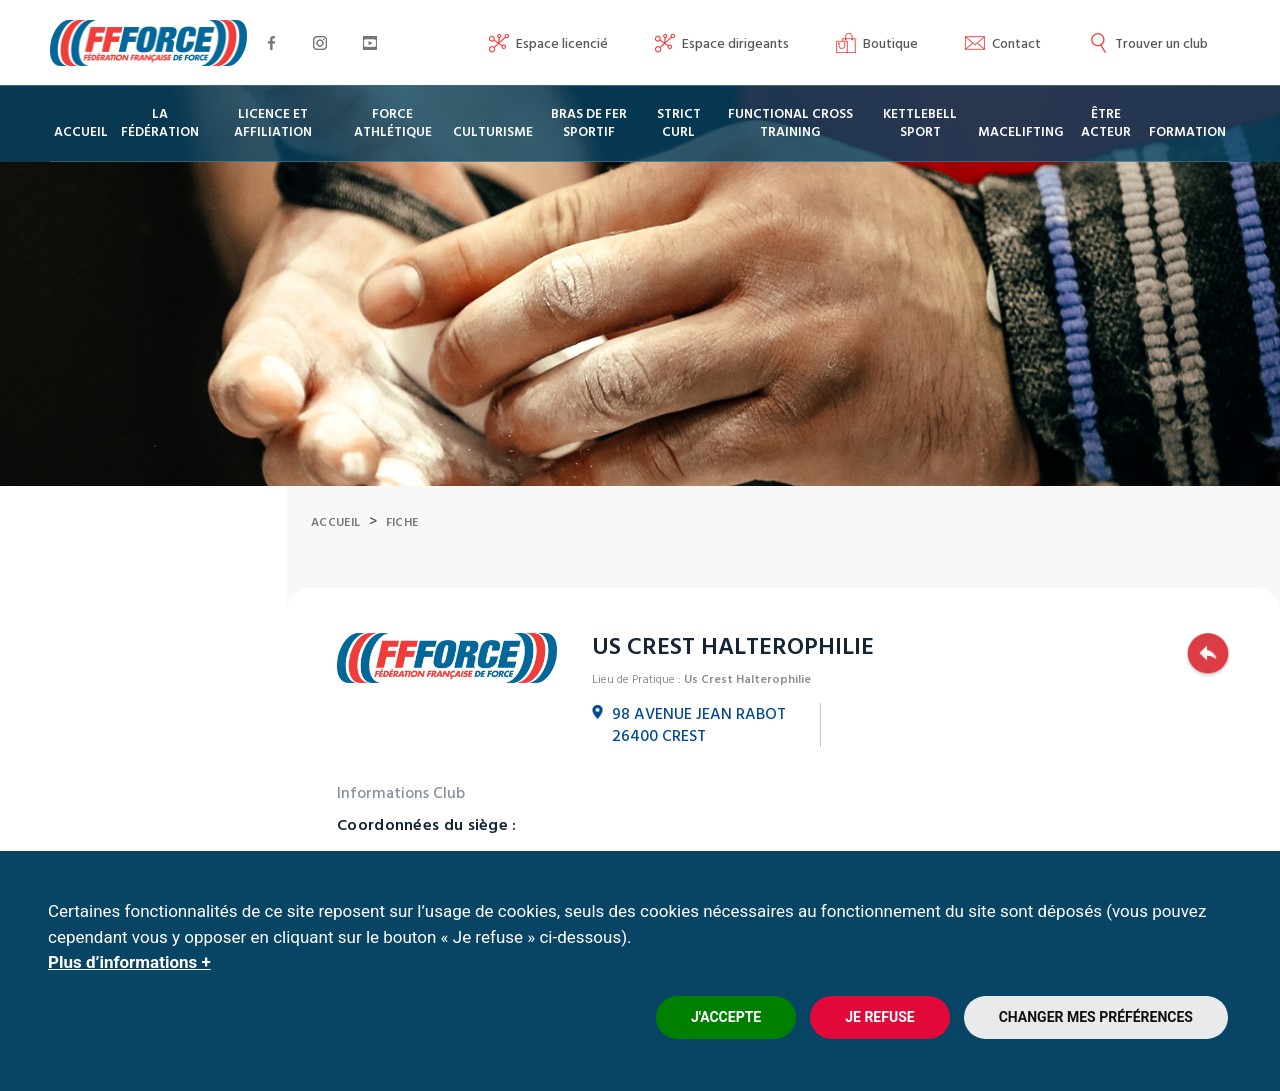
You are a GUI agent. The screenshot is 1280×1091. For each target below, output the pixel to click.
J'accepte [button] (726, 1017)
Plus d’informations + (129, 962)
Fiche (402, 572)
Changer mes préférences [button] (1096, 1017)
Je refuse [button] (879, 1017)
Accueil (335, 572)
